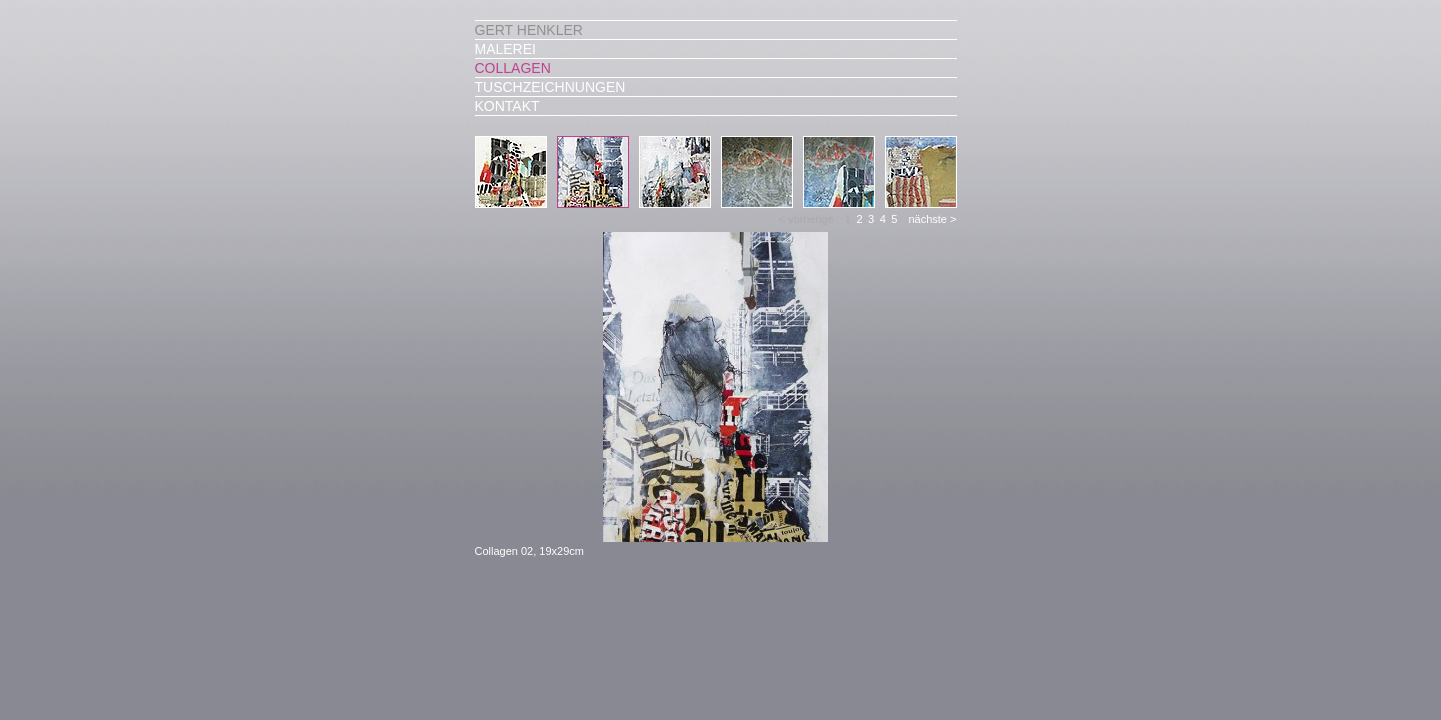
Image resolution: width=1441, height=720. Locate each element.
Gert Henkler (529, 30)
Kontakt (507, 106)
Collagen (513, 68)
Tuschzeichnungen (550, 87)
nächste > (932, 219)
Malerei (505, 49)
